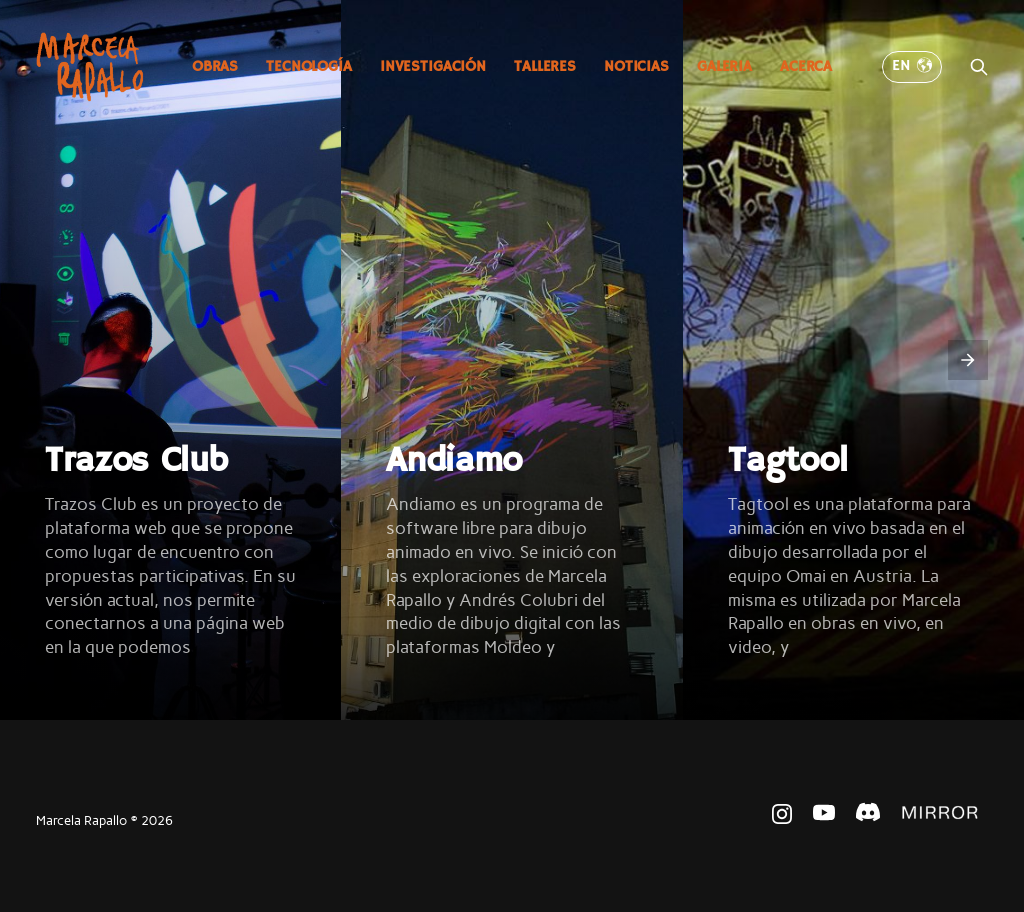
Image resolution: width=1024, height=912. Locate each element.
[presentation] (968, 360)
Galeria (724, 66)
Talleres (545, 66)
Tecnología (309, 66)
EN (912, 66)
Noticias (636, 66)
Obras (215, 66)
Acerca (806, 66)
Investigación (433, 66)
